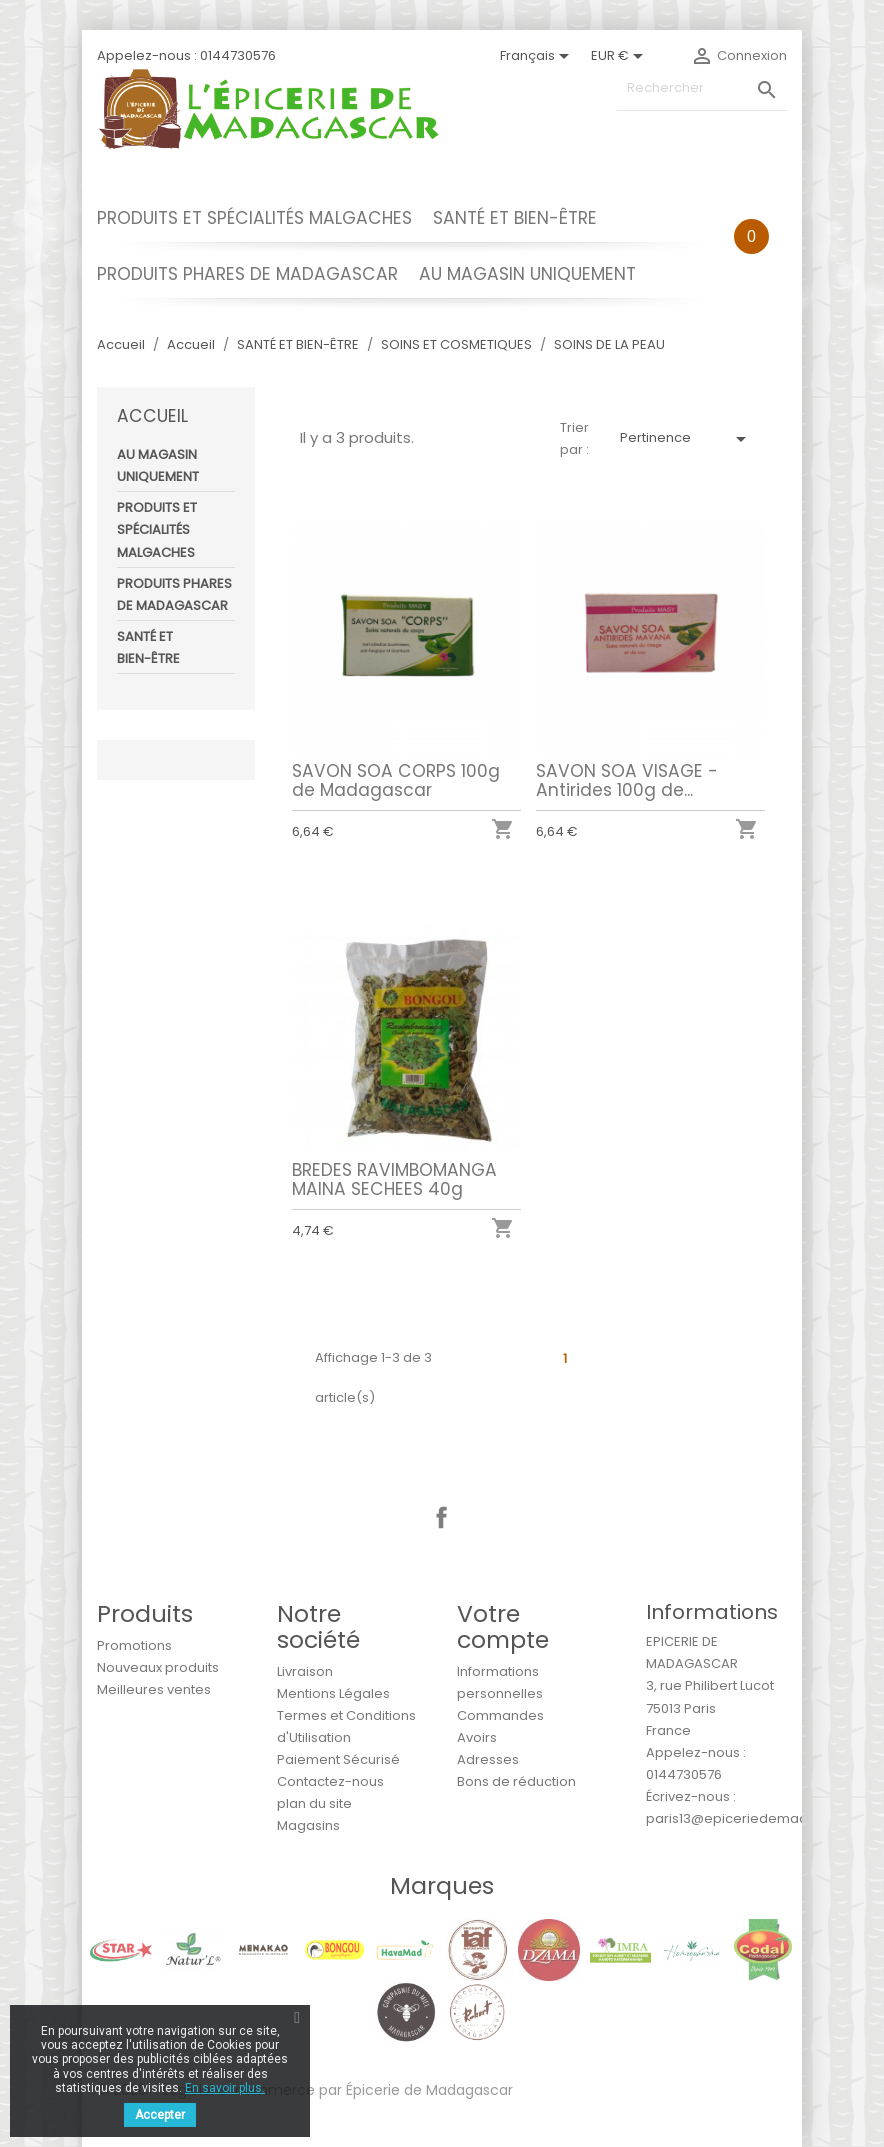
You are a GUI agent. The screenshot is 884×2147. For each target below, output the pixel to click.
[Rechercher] (702, 88)
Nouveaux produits (158, 1667)
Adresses (488, 1759)
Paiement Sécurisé (338, 1759)
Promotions (134, 1645)
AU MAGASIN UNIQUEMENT (527, 274)
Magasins (308, 1825)
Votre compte (503, 1626)
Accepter (160, 2115)
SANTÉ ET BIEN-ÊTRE (515, 218)
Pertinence (686, 439)
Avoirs (477, 1737)
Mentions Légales (333, 1693)
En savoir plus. (225, 2088)
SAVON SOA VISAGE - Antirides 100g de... (627, 780)
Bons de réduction (516, 1781)
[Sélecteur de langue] (538, 56)
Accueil (152, 416)
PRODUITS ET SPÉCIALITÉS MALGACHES (254, 218)
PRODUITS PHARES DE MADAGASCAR (247, 274)
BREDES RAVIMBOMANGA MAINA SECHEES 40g (394, 1178)
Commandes (500, 1715)
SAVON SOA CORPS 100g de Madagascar (396, 780)
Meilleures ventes (154, 1689)
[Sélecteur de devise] (620, 56)
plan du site (314, 1803)
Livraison (305, 1671)
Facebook (442, 1518)
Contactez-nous (330, 1781)
